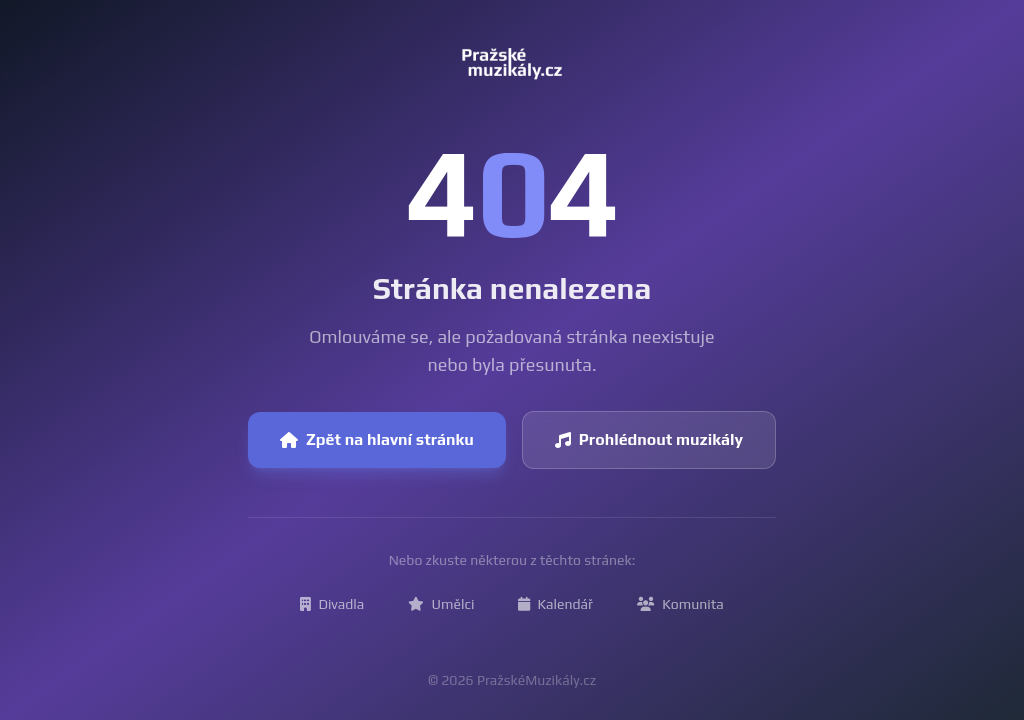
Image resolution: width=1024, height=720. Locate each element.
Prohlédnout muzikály (649, 439)
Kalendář (555, 604)
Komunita (680, 604)
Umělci (441, 604)
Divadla (332, 604)
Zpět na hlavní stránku (377, 439)
